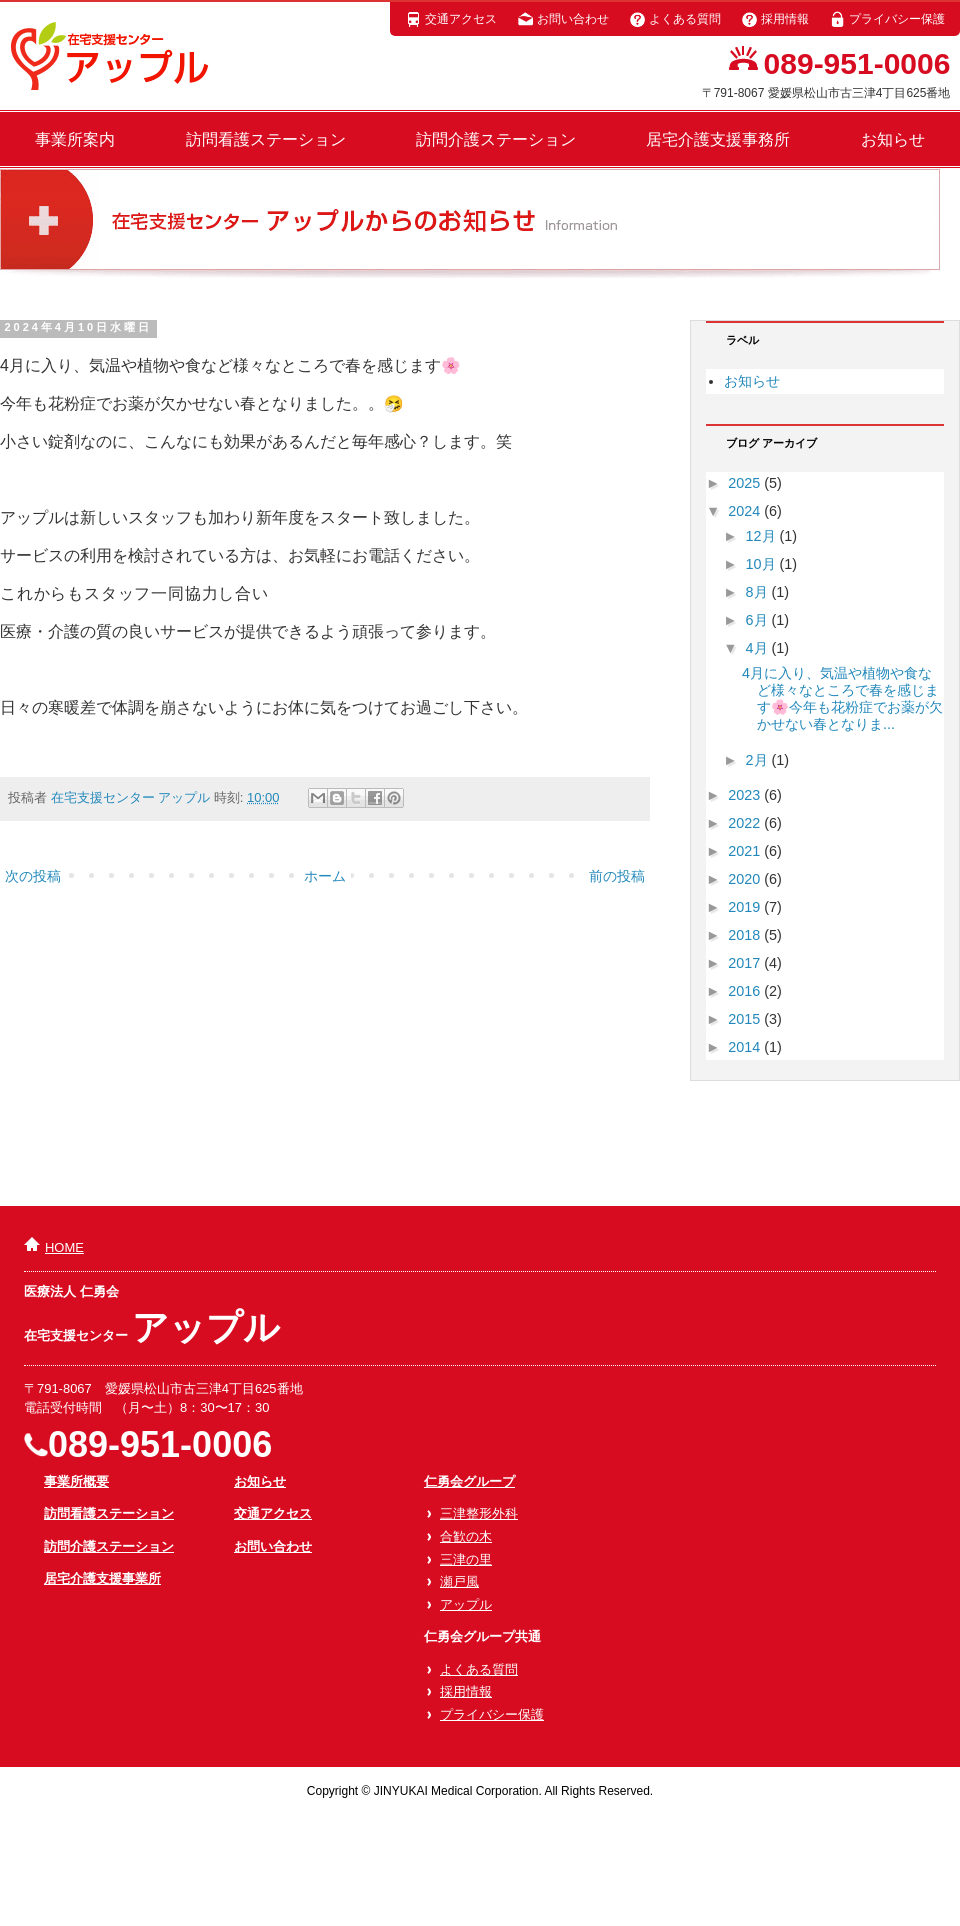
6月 (759, 620)
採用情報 (775, 19)
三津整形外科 (479, 1513)
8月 (759, 592)
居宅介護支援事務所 (718, 139)
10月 (763, 564)
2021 (746, 851)
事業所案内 (75, 139)
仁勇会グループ (469, 1481)
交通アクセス (451, 19)
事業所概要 (76, 1481)
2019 (746, 907)
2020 (746, 879)
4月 (759, 648)
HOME (64, 1247)
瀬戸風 (459, 1581)
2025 (746, 483)
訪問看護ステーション (266, 139)
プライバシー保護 (887, 19)
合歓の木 (466, 1536)
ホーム (325, 876)
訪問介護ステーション (496, 139)
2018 (746, 935)
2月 (759, 760)
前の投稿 (617, 876)
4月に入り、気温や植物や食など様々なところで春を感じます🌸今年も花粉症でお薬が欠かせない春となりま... (842, 699)
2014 (746, 1047)
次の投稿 (33, 876)
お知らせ (893, 139)
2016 (746, 991)
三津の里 (466, 1559)
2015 (746, 1019)
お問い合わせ (563, 19)
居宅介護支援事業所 (102, 1578)
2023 (746, 795)
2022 (746, 823)
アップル (466, 1604)
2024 (746, 511)
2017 (746, 963)
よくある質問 (675, 19)
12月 (763, 536)
